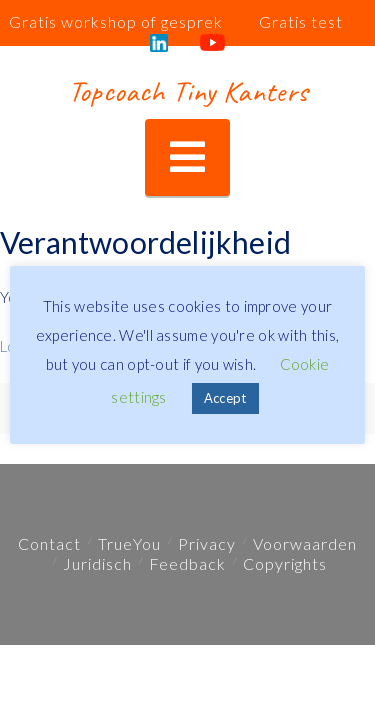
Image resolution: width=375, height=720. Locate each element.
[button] (187, 157)
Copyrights (285, 563)
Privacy (207, 543)
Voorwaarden (305, 543)
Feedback (187, 563)
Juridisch (97, 563)
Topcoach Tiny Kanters (187, 91)
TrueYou (129, 543)
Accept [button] (225, 398)
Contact (49, 543)
